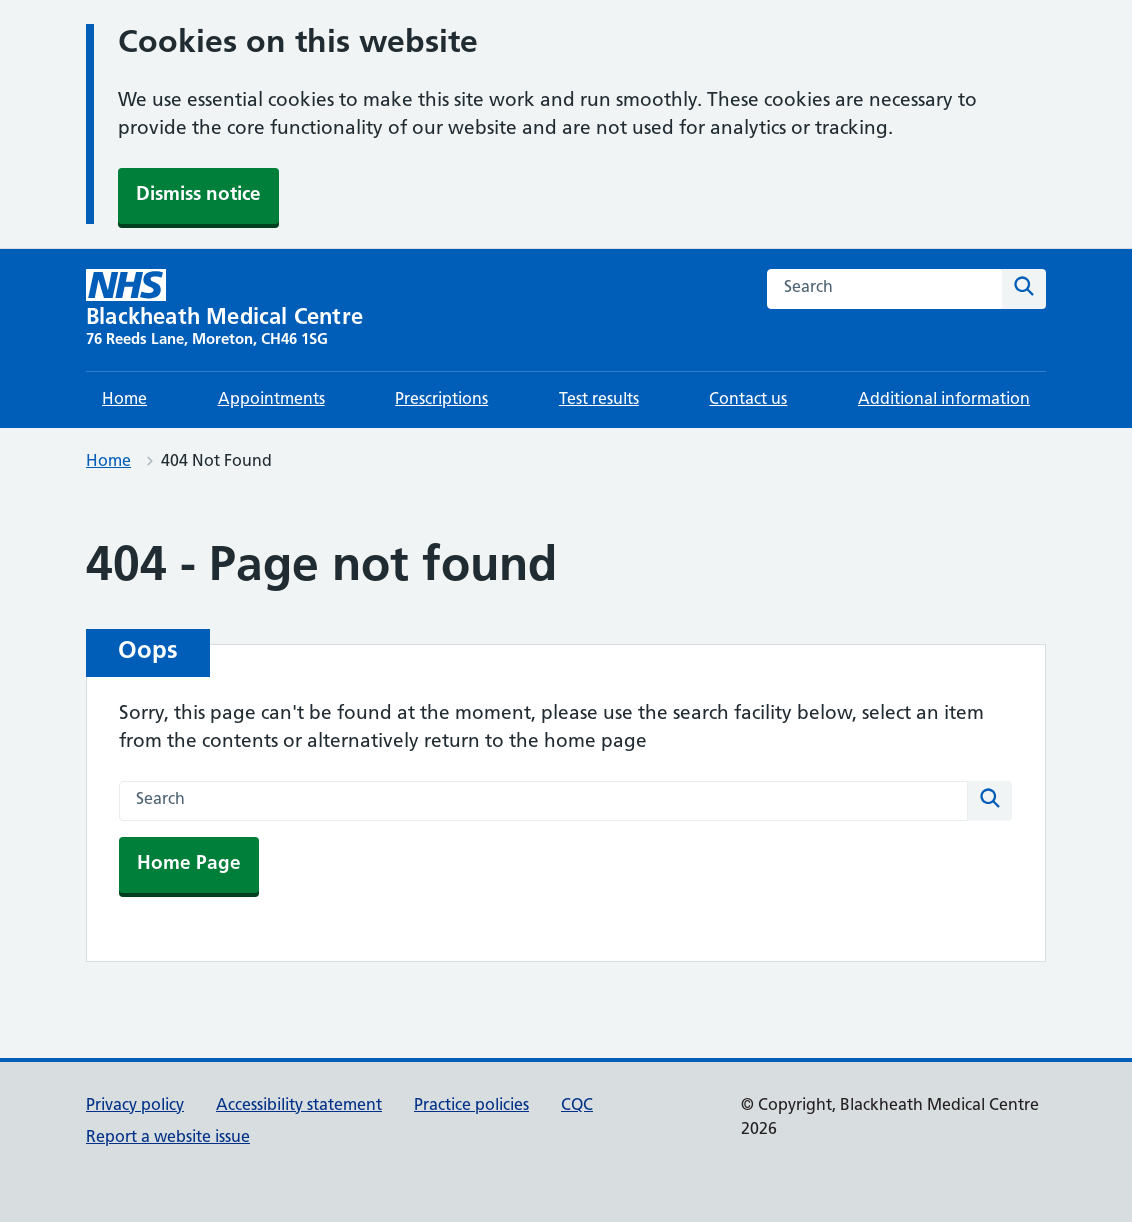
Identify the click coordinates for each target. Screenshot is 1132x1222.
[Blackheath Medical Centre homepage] (224, 310)
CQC (577, 1106)
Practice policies (471, 1106)
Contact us (748, 400)
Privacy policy (135, 1106)
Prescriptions (441, 400)
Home (124, 400)
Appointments (271, 400)
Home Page (189, 864)
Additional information (944, 400)
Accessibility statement (299, 1106)
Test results (599, 400)
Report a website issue (168, 1138)
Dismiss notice (198, 195)
